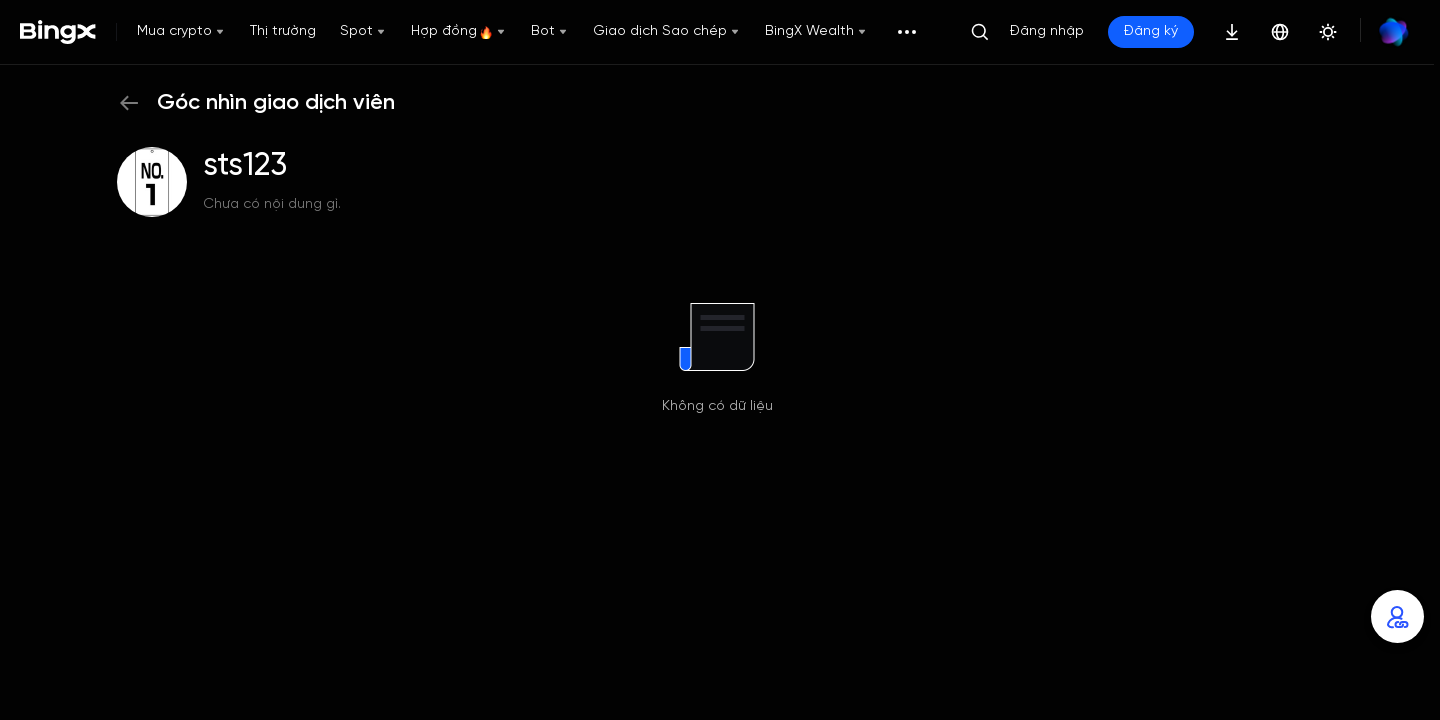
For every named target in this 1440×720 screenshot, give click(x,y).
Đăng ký (1151, 31)
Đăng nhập (1047, 31)
